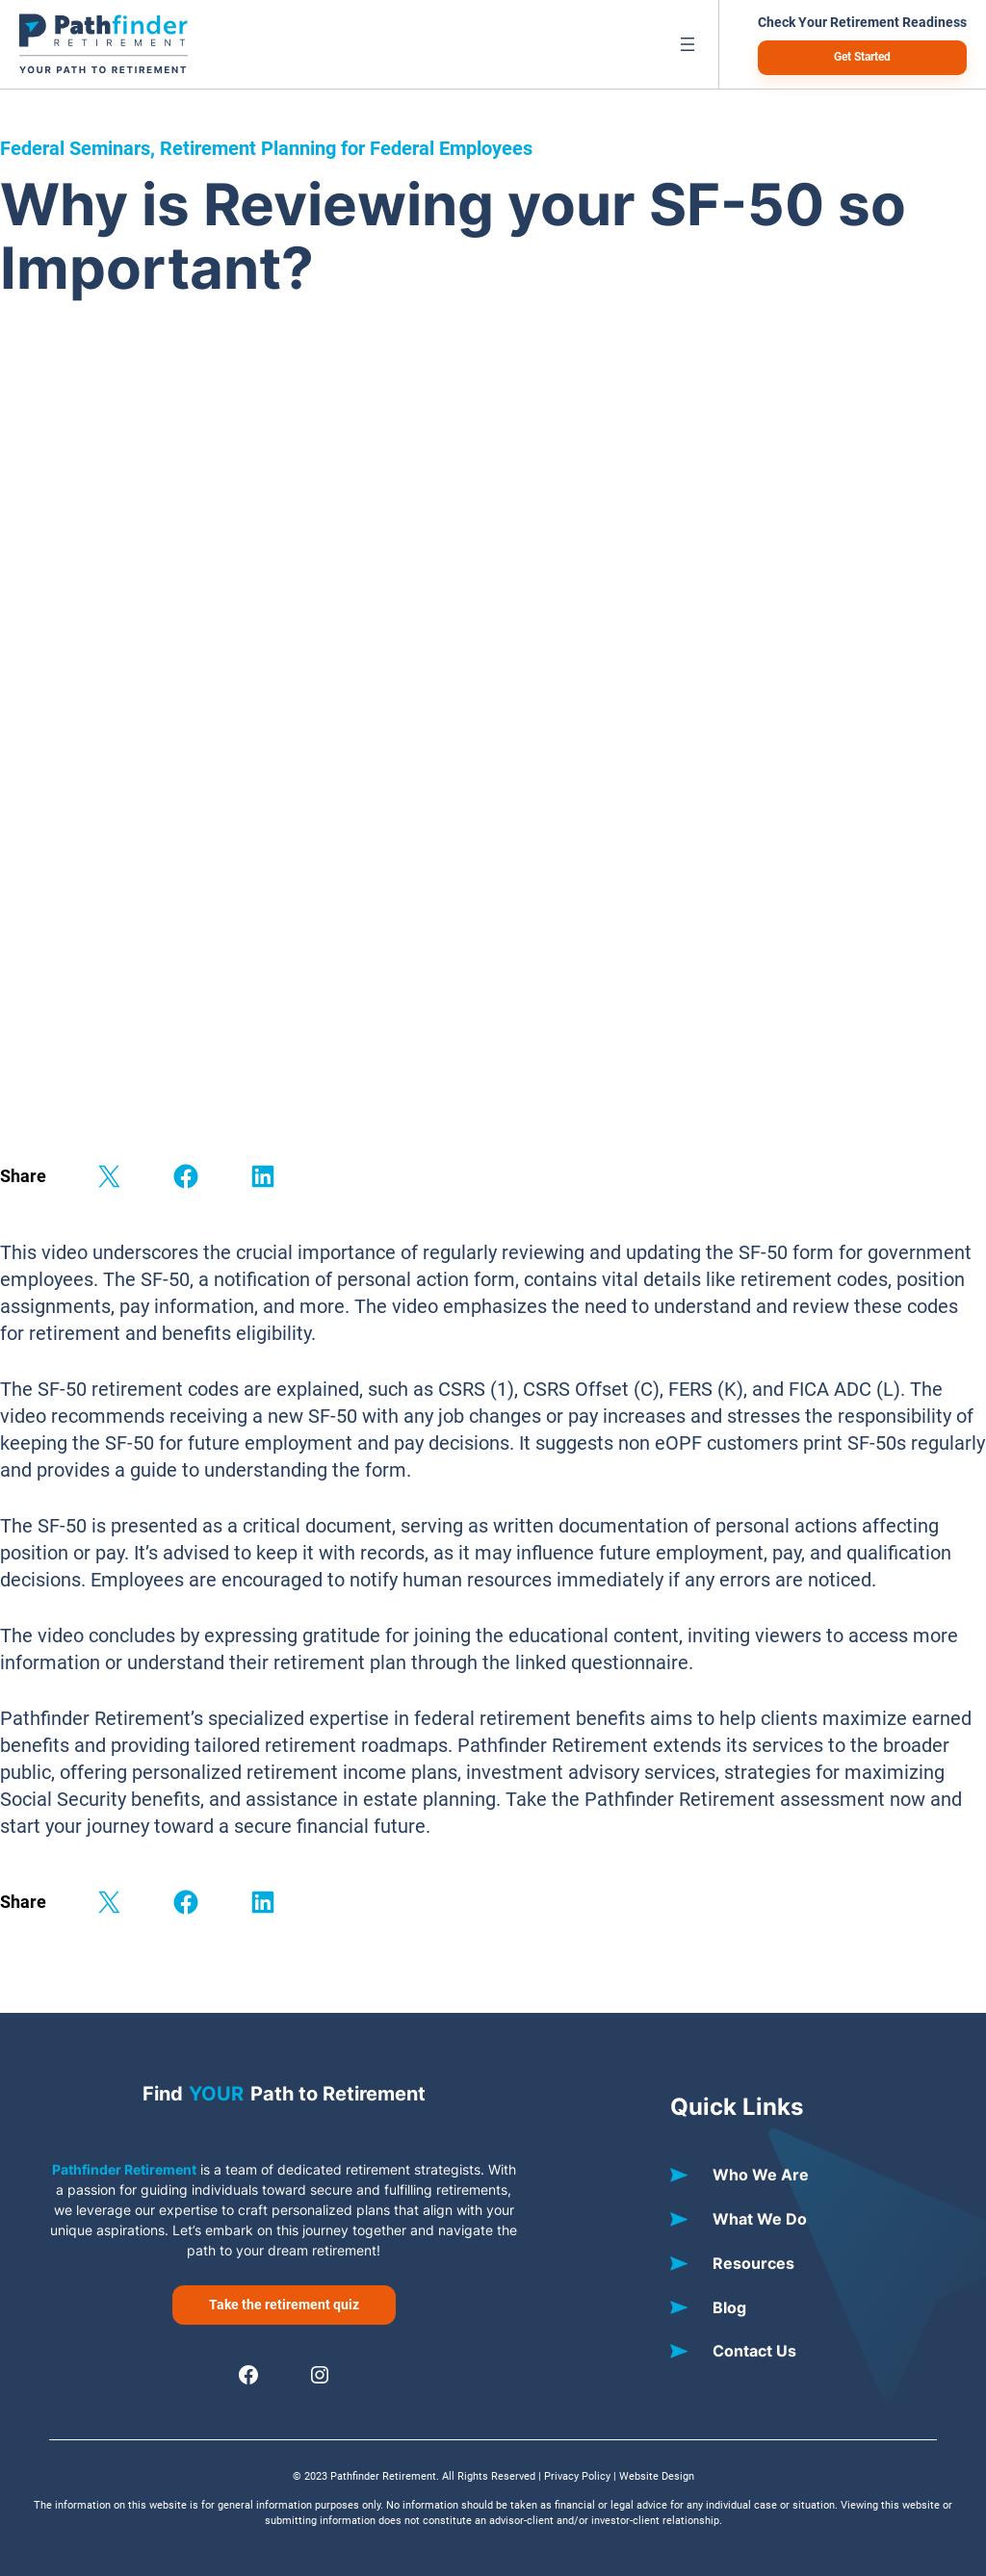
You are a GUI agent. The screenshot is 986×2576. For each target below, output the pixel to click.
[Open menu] (687, 44)
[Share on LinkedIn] (262, 1176)
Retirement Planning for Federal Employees (346, 148)
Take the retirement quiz (284, 2304)
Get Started (862, 57)
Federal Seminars (75, 148)
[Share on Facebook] (185, 1176)
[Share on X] (108, 1176)
